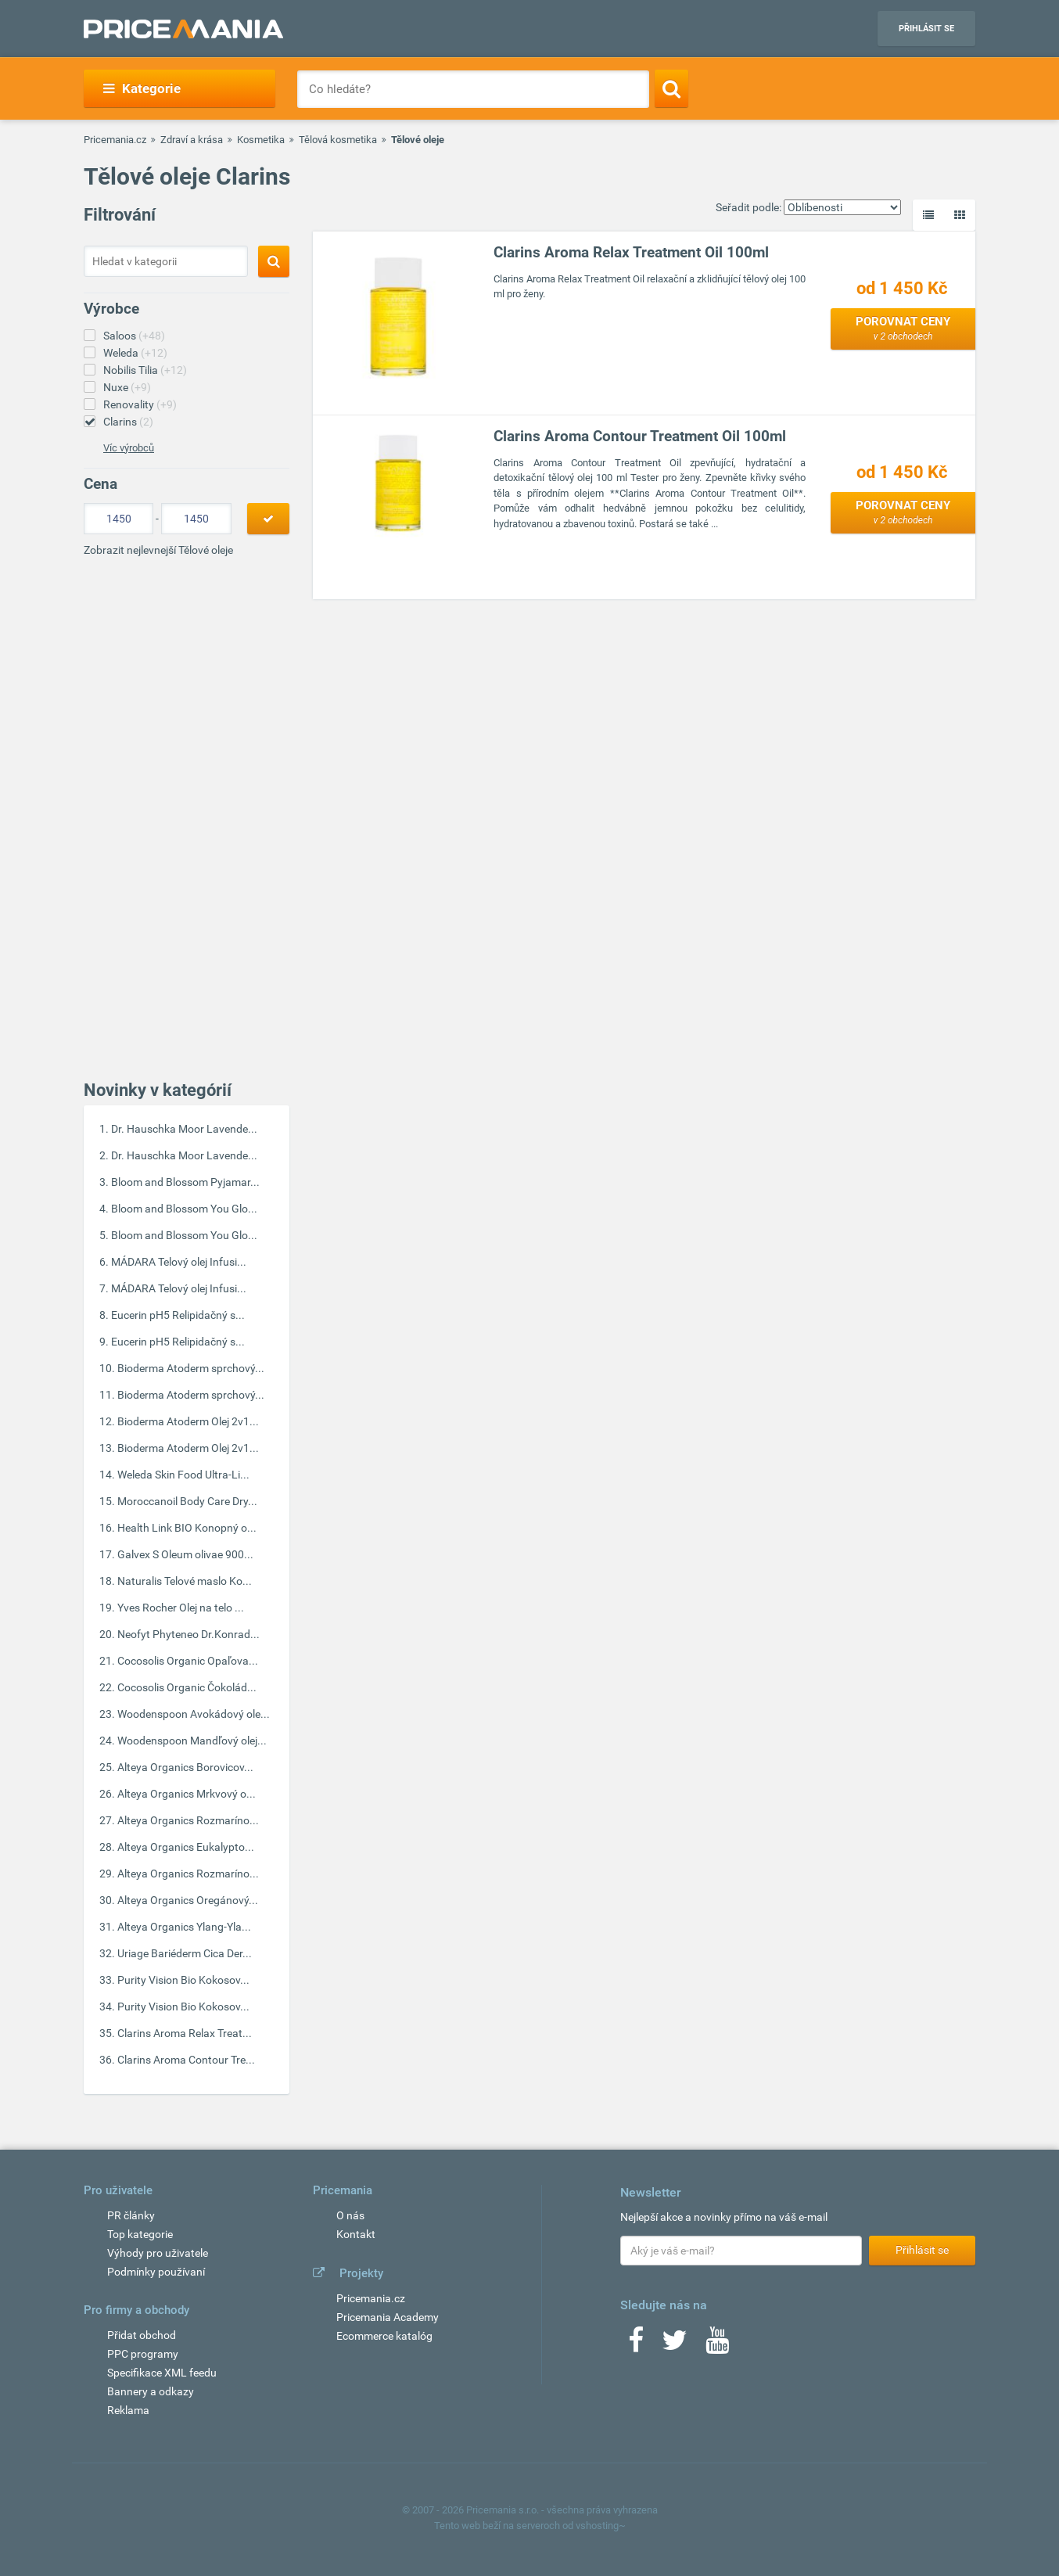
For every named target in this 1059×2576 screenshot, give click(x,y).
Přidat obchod (141, 2335)
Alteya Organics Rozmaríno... (188, 1820)
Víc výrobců (128, 448)
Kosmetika (261, 140)
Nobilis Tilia (145, 370)
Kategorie (142, 88)
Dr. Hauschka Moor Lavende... (184, 1129)
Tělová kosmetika (338, 140)
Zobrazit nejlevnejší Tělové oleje (158, 550)
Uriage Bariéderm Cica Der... (184, 1953)
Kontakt (355, 2234)
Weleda (135, 353)
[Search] (671, 88)
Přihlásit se (926, 28)
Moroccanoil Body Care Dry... (187, 1501)
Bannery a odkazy (150, 2391)
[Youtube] (717, 2345)
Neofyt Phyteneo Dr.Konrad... (188, 1634)
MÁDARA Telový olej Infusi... (178, 1262)
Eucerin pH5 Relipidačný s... (178, 1315)
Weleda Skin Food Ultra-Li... (183, 1474)
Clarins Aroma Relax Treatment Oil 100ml (631, 252)
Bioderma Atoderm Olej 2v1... (188, 1421)
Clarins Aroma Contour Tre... (186, 2059)
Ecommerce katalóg (384, 2336)
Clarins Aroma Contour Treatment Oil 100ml (640, 436)
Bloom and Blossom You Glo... (184, 1208)
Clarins (128, 421)
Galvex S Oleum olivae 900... (185, 1554)
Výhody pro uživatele (157, 2253)
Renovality (140, 404)
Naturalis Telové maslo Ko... (184, 1581)
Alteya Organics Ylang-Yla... (184, 1926)
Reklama (128, 2410)
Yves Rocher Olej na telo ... (180, 1607)
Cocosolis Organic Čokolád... (187, 1687)
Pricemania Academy (387, 2317)
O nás (350, 2215)
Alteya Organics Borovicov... (185, 1767)
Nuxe (127, 387)
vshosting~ (601, 2525)
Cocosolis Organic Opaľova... (187, 1660)
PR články (131, 2215)
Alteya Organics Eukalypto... (185, 1847)
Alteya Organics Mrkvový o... (186, 1793)
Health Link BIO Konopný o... (187, 1528)
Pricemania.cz (115, 140)
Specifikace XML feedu (162, 2372)
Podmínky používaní (156, 2271)
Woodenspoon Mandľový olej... (192, 1740)
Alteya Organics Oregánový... (187, 1900)
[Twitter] (674, 2345)
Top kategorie (140, 2234)
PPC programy (142, 2354)
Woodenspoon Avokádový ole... (193, 1714)
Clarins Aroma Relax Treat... (184, 2033)
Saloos (134, 335)
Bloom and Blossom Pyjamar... (185, 1182)
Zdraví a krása (191, 140)
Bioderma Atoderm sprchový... (190, 1368)
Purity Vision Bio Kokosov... (183, 1980)
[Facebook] (636, 2345)
